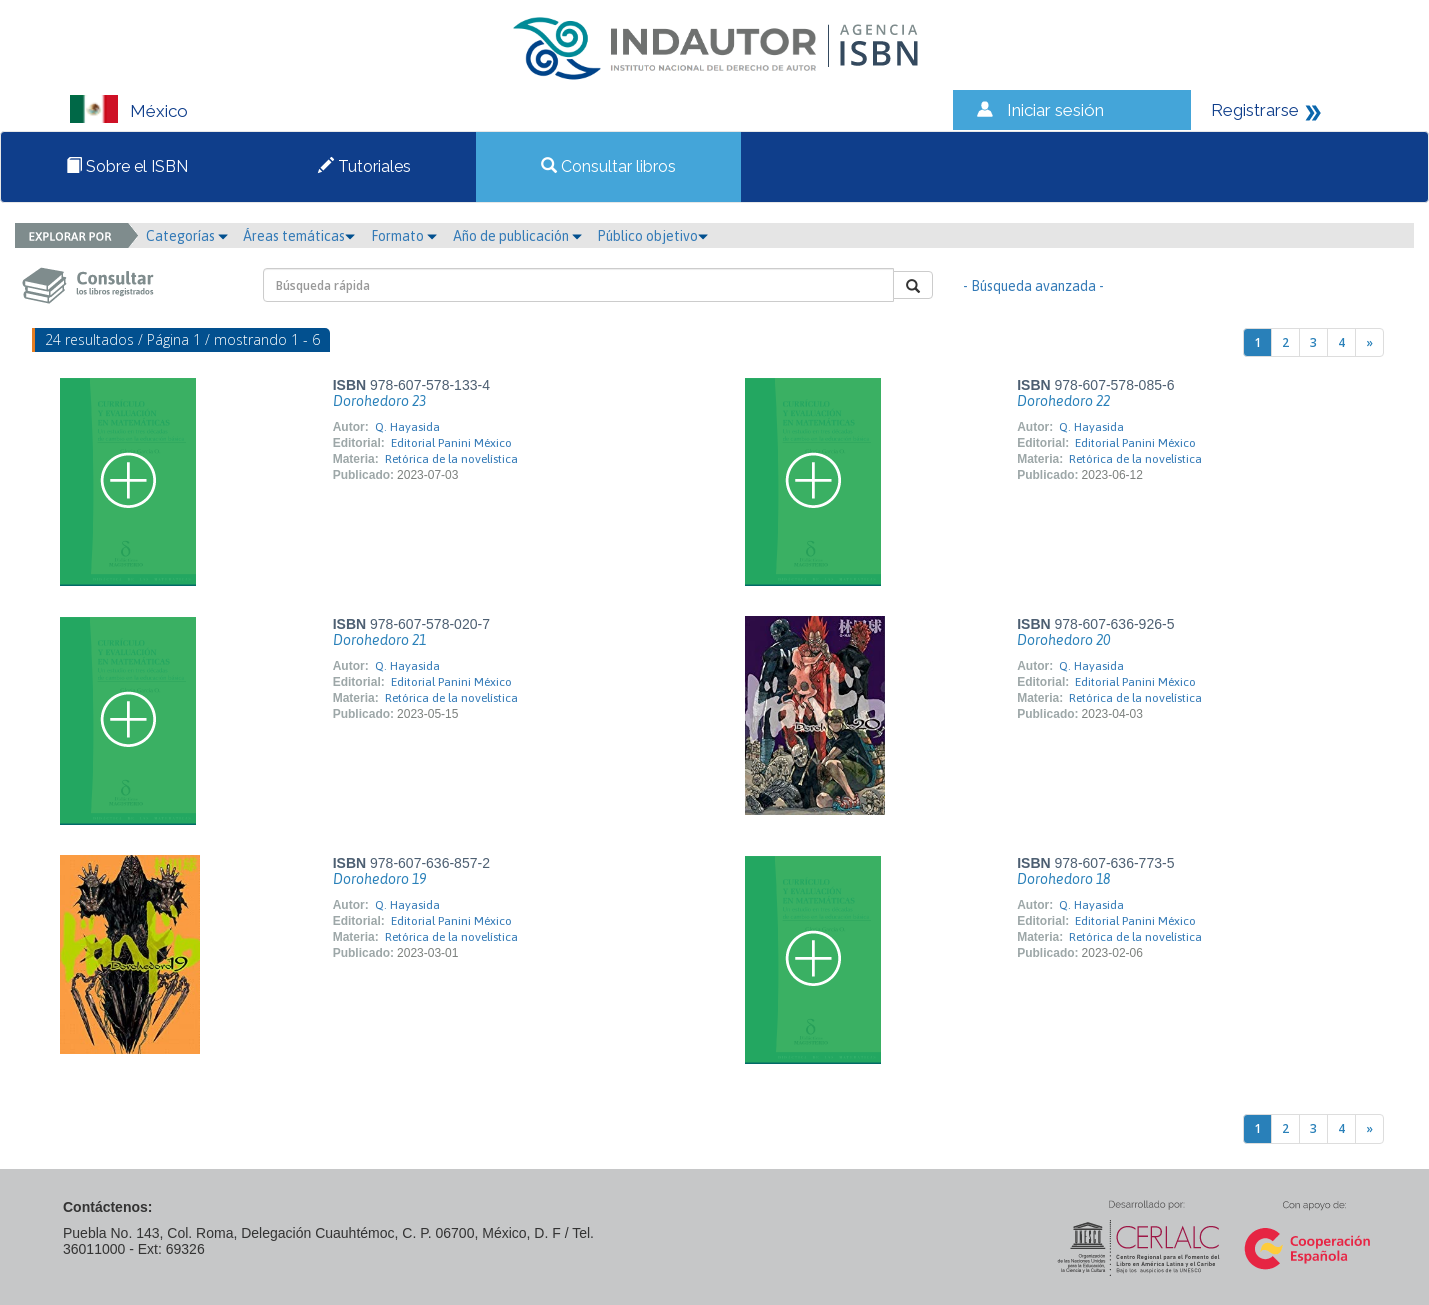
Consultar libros (608, 166)
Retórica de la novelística (451, 459)
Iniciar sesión (1055, 110)
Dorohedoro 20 (1063, 640)
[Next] (1369, 342)
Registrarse (1255, 110)
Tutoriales (364, 166)
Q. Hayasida (407, 427)
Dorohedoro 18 (1063, 879)
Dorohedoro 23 (379, 401)
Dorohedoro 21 (379, 640)
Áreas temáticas (299, 236)
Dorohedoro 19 (379, 879)
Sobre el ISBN (127, 166)
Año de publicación (517, 236)
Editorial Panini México (451, 443)
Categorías (187, 236)
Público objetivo (652, 236)
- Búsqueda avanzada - (1033, 286)
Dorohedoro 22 (1063, 401)
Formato (404, 236)
